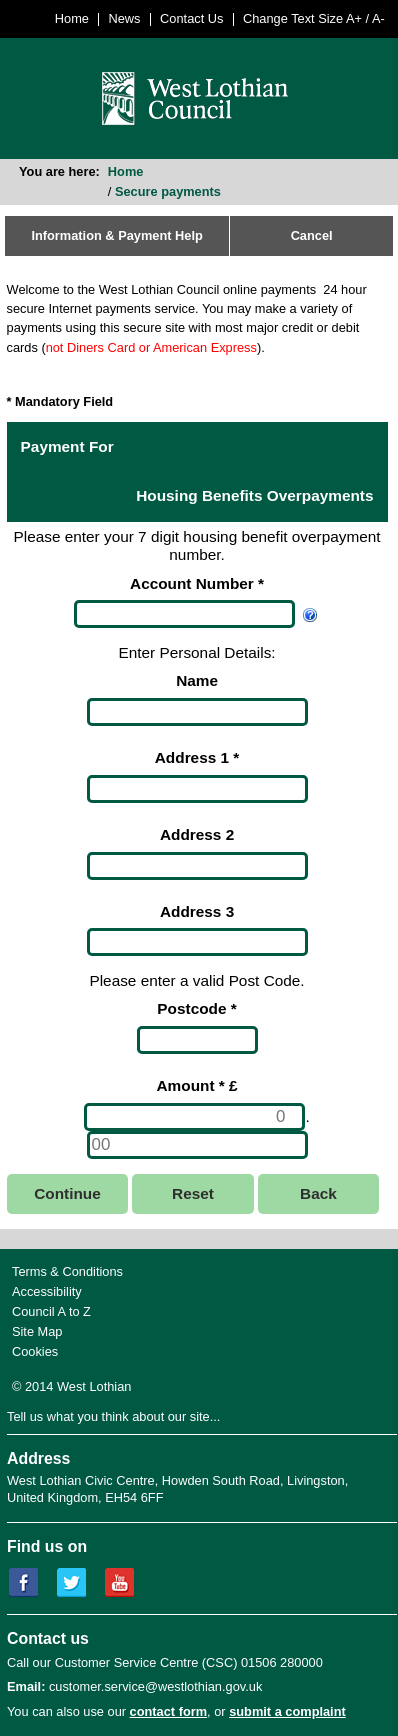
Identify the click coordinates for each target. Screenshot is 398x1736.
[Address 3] (197, 942)
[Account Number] (184, 614)
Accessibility (47, 1291)
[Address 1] (197, 789)
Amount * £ (197, 1085)
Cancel (312, 235)
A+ (354, 18)
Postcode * (196, 1008)
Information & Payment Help (116, 235)
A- (378, 18)
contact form (169, 1711)
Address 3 (197, 911)
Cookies (35, 1351)
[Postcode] (197, 1040)
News (125, 18)
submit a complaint (287, 1711)
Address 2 (197, 834)
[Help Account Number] (310, 613)
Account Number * (197, 583)
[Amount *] (194, 1117)
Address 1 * (197, 757)
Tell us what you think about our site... (113, 1416)
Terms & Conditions (67, 1271)
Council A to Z (51, 1311)
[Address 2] (197, 866)
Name (197, 680)
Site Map (37, 1331)
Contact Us (191, 18)
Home (72, 18)
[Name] (197, 712)
